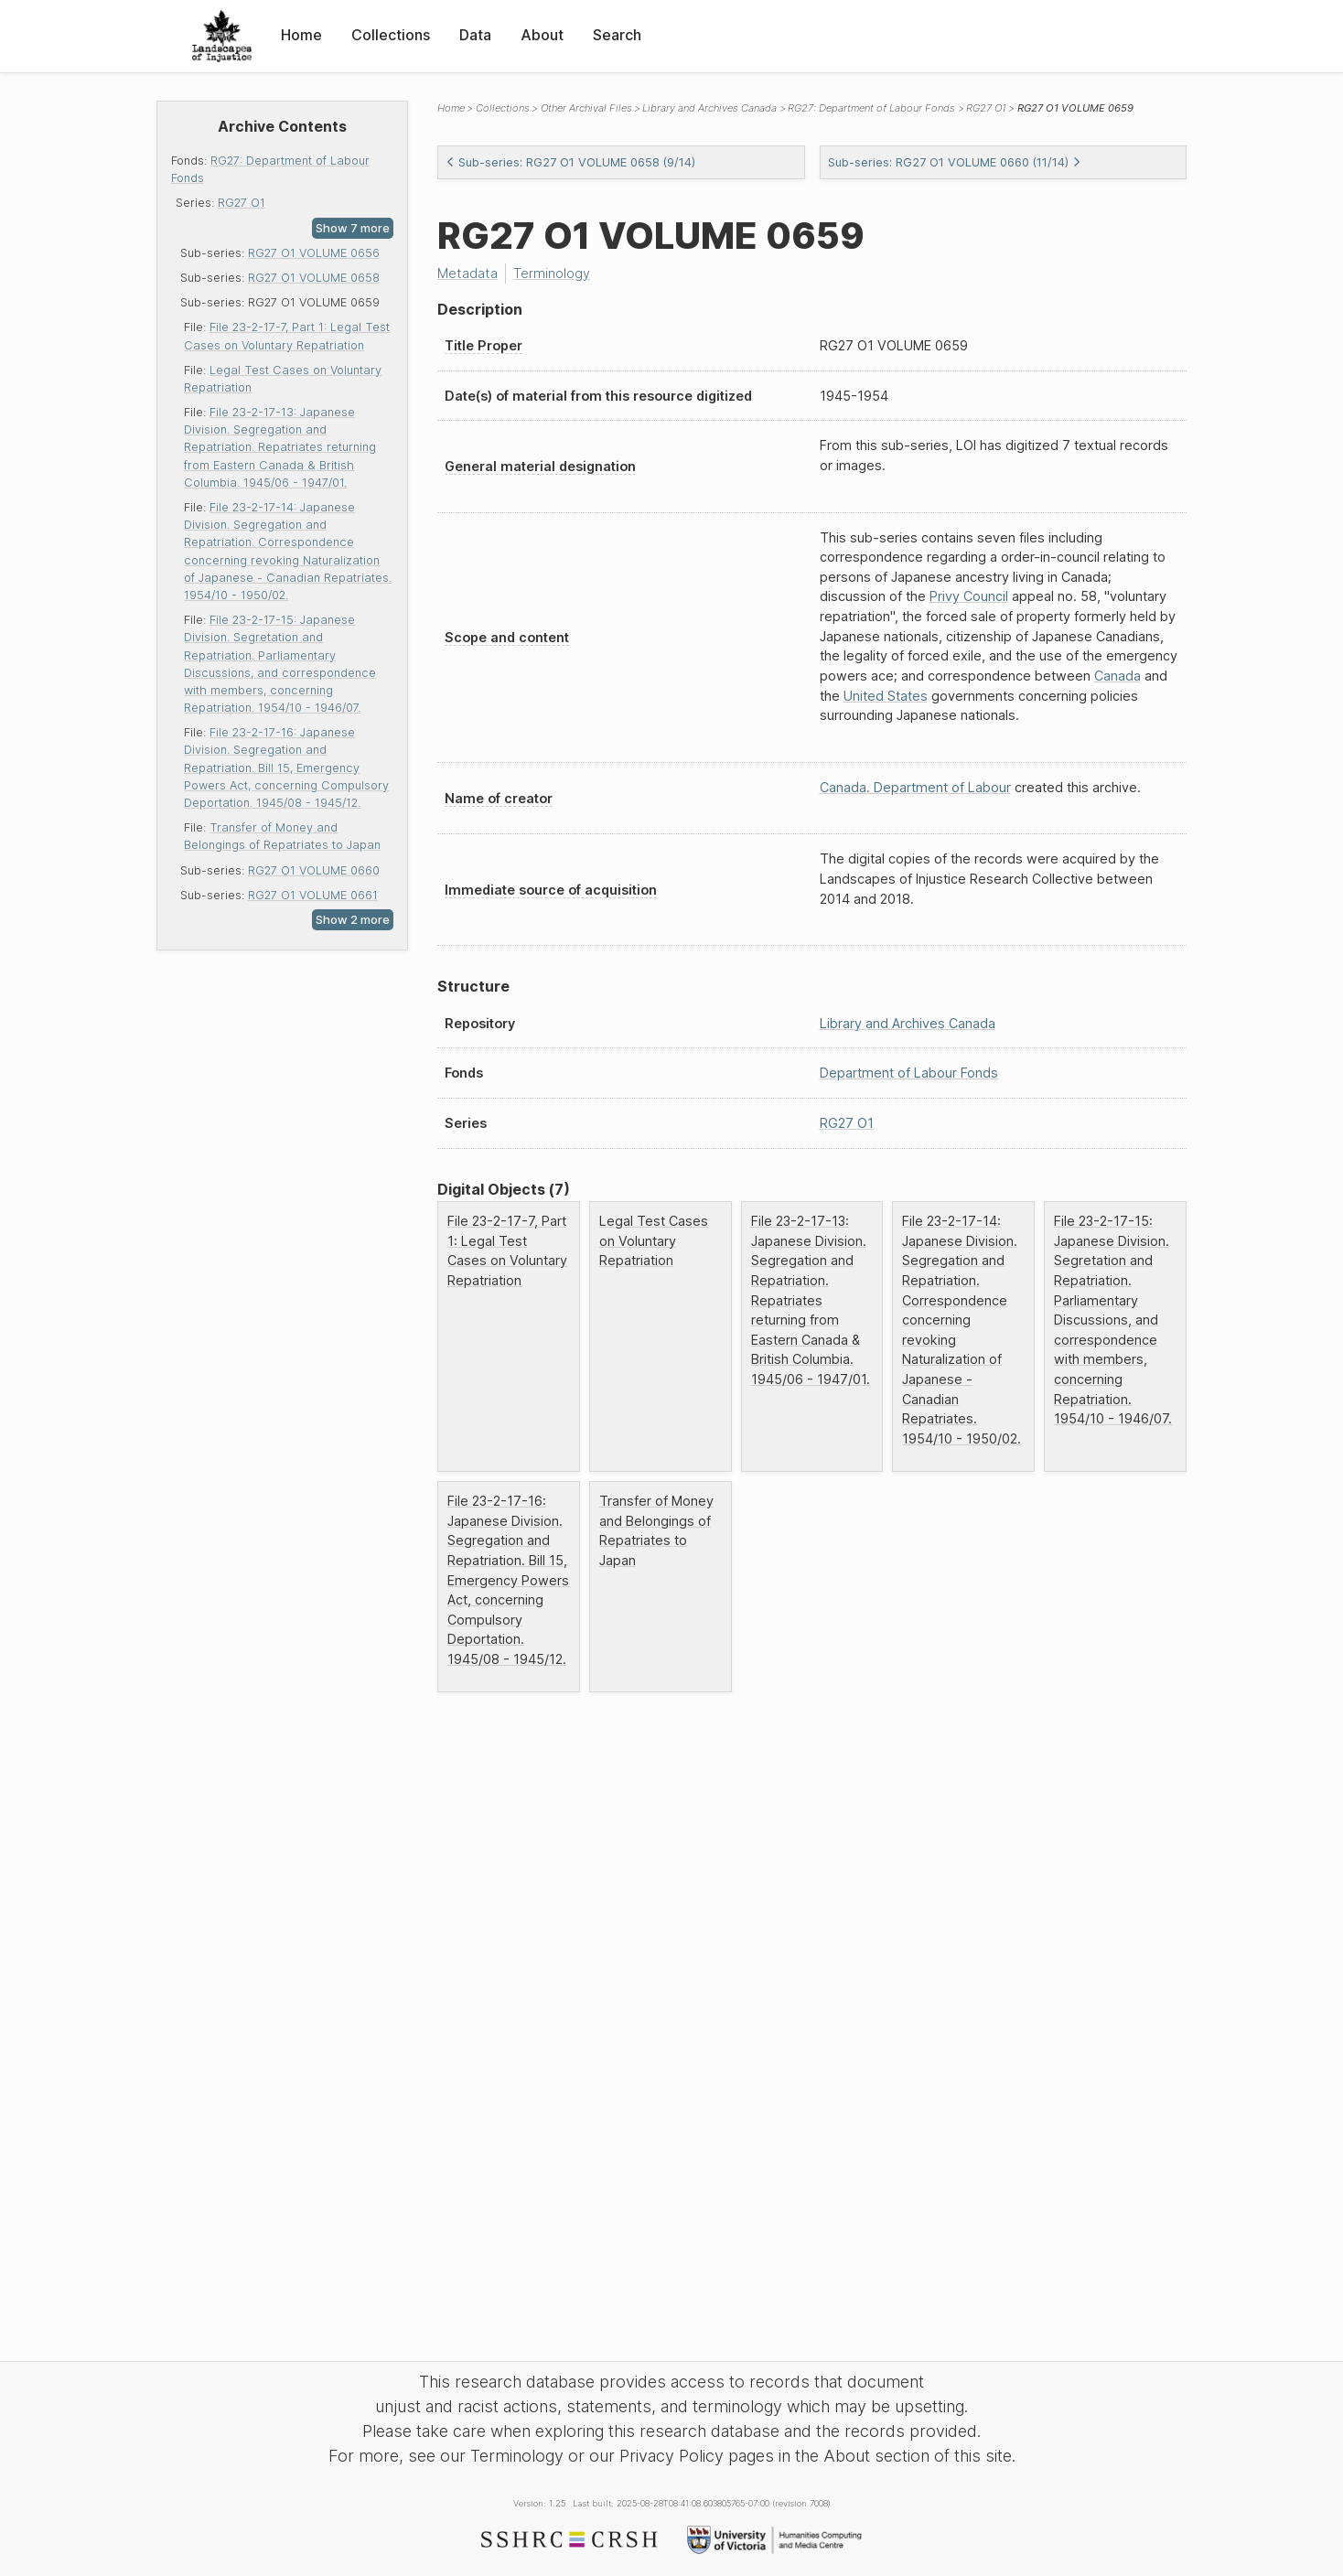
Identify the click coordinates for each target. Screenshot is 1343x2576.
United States (885, 695)
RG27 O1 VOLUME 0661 (313, 895)
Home (301, 35)
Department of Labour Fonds (909, 1072)
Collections (390, 35)
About (542, 35)
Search (617, 35)
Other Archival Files (586, 108)
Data (475, 35)
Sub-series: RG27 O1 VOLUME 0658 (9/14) (570, 162)
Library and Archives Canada (709, 108)
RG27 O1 (241, 202)
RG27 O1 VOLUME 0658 (314, 277)
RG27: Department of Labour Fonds (871, 108)
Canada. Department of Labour (915, 787)
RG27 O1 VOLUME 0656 (314, 253)
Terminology (551, 273)
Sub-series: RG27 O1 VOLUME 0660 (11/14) (954, 162)
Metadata (467, 273)
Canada (1117, 675)
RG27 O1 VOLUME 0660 (314, 870)
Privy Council (968, 596)
